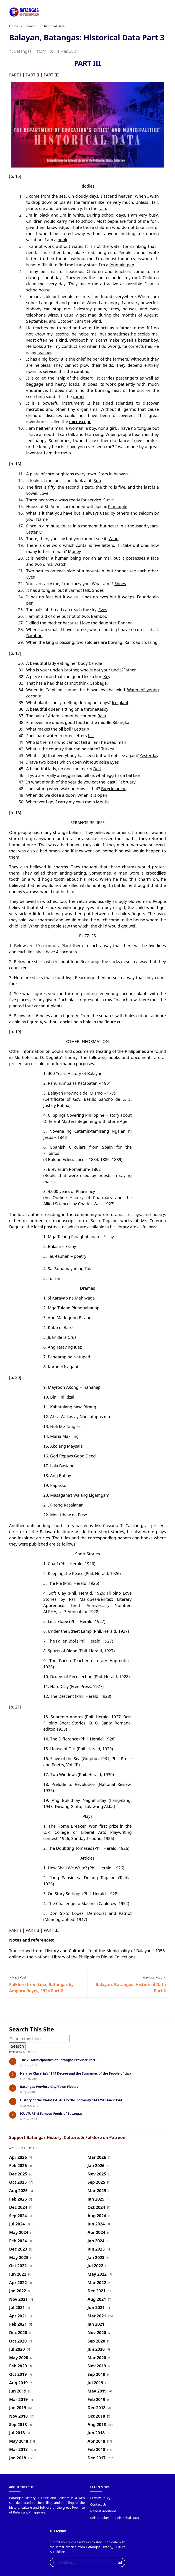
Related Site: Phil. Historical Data (114, 2518)
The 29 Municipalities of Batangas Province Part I (59, 2060)
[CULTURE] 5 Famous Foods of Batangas (51, 2113)
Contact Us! (98, 2504)
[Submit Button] (120, 2562)
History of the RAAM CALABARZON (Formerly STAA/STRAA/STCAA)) (72, 2100)
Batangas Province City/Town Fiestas (49, 2086)
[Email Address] (82, 2562)
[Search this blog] (39, 2038)
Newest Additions (103, 2511)
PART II (32, 75)
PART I (15, 75)
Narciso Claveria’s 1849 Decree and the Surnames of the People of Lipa (75, 2073)
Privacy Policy (100, 2498)
